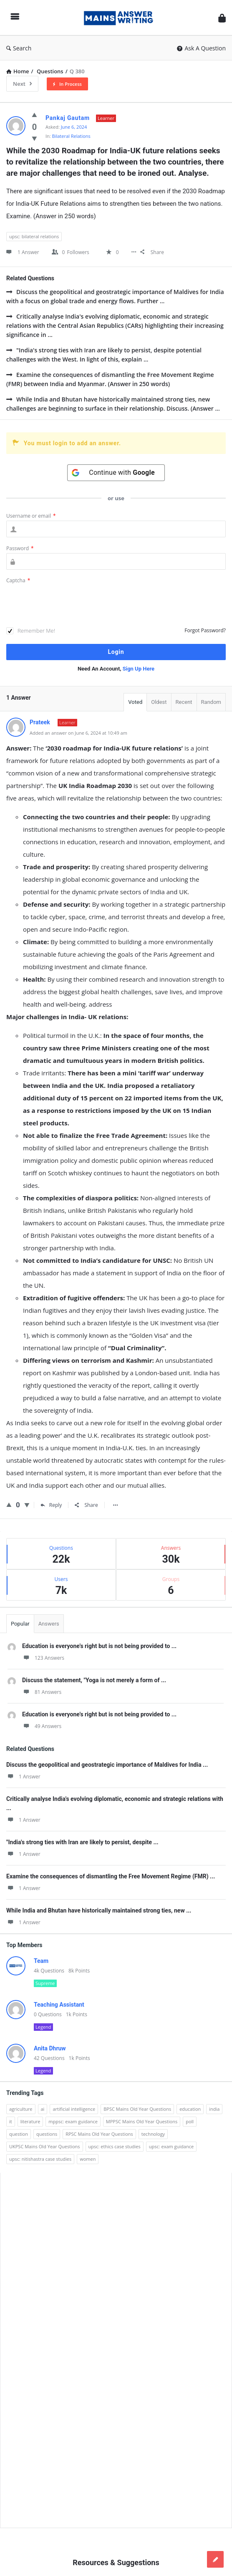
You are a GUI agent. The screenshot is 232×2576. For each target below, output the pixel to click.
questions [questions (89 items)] (46, 2134)
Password (20, 548)
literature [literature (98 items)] (30, 2121)
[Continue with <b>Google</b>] (116, 472)
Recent (184, 702)
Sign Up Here (138, 669)
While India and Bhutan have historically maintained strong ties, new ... (98, 1910)
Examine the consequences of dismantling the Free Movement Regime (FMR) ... (110, 1876)
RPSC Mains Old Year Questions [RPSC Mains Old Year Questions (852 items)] (99, 2134)
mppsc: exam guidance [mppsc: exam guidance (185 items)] (73, 2121)
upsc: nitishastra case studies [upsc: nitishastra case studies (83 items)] (40, 2159)
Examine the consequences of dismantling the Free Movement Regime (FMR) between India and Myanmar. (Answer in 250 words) (110, 379)
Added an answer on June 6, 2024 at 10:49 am (78, 733)
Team (41, 1961)
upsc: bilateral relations (34, 236)
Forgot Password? (205, 630)
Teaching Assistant (59, 2004)
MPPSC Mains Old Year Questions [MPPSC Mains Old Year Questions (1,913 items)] (141, 2121)
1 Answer (23, 1776)
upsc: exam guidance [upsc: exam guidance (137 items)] (171, 2146)
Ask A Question (201, 48)
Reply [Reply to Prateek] (51, 1505)
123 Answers (43, 1657)
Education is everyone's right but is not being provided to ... (99, 1646)
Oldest (158, 702)
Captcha (18, 580)
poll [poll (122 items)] (190, 2121)
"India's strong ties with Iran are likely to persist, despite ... (82, 1842)
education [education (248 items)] (190, 2109)
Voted (135, 702)
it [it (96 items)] (10, 2121)
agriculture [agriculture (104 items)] (21, 2109)
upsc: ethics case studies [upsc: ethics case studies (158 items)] (114, 2146)
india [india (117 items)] (214, 2109)
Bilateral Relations (71, 136)
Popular (20, 1624)
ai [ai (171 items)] (43, 2109)
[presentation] (69, 606)
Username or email (31, 515)
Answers (48, 1624)
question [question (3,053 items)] (18, 2134)
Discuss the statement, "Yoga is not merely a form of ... (94, 1680)
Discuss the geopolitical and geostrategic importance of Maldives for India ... (107, 1764)
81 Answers (41, 1692)
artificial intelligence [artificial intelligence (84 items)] (74, 2109)
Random (211, 702)
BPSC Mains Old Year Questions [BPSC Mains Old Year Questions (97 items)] (137, 2109)
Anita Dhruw (50, 2048)
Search (18, 48)
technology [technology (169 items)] (153, 2134)
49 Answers (41, 1726)
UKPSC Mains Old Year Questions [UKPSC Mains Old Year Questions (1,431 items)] (44, 2146)
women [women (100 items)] (88, 2159)
